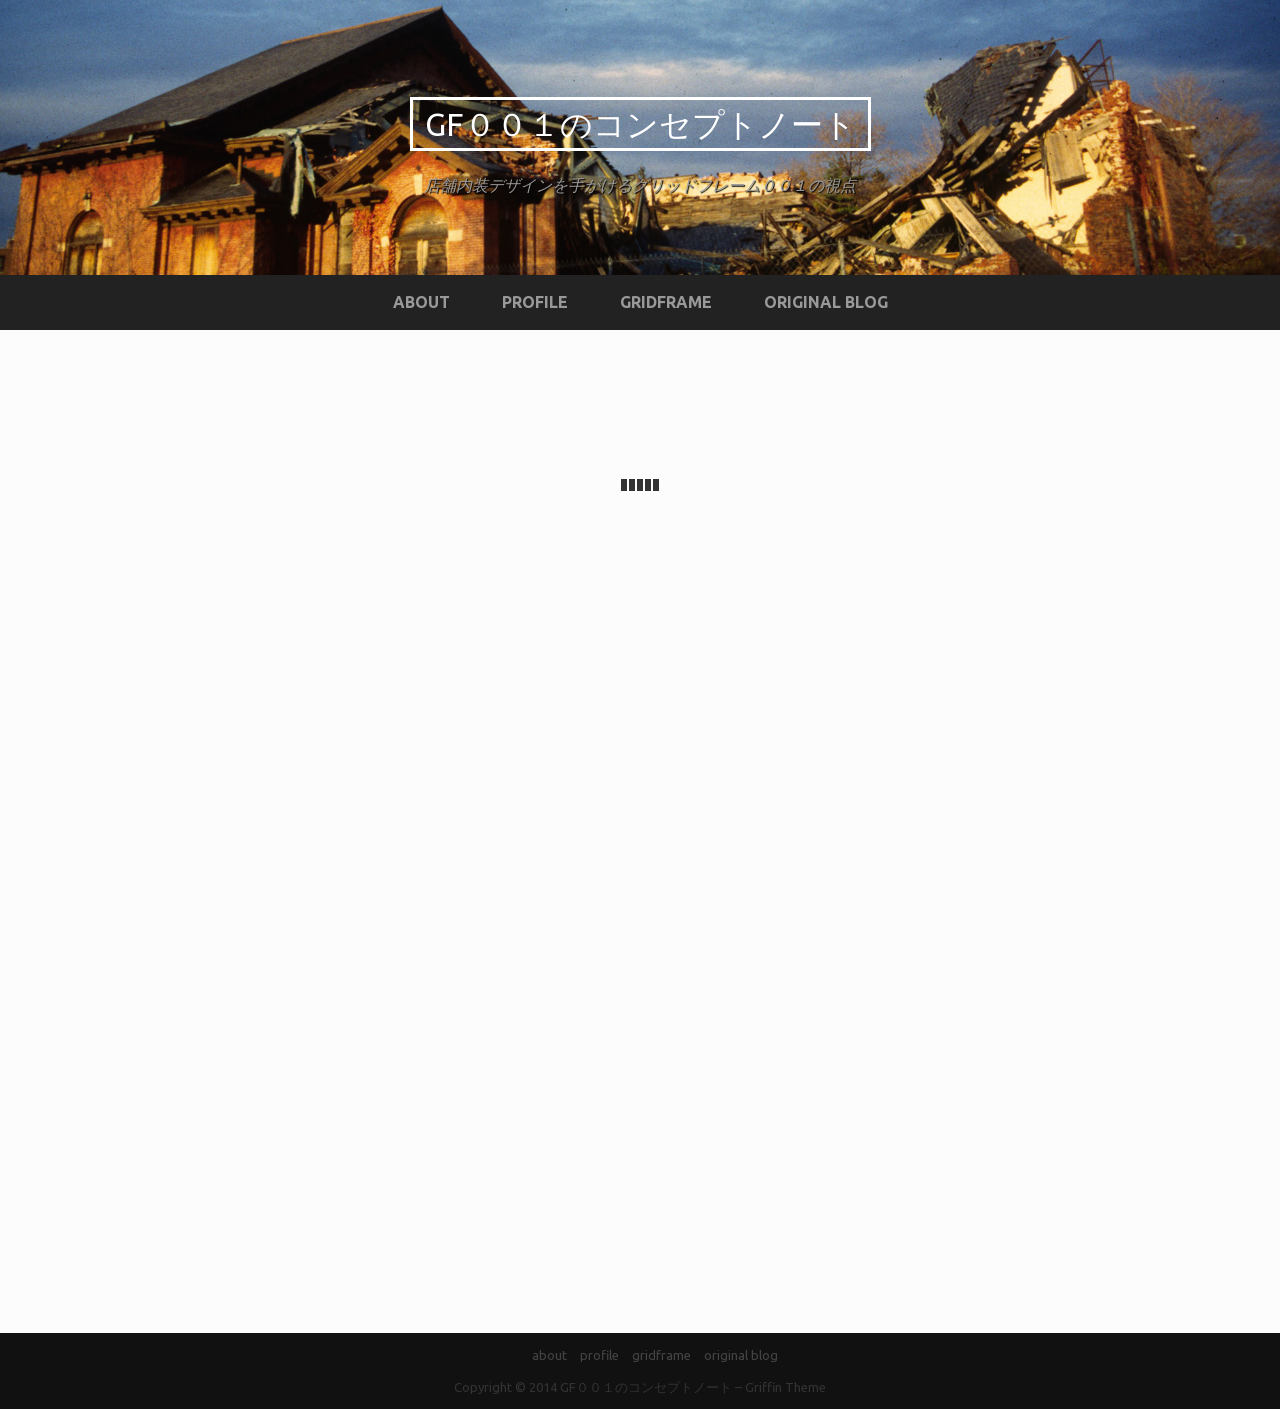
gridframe (666, 302)
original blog (826, 302)
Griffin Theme (785, 1387)
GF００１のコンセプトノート (640, 124)
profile (535, 302)
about (421, 302)
